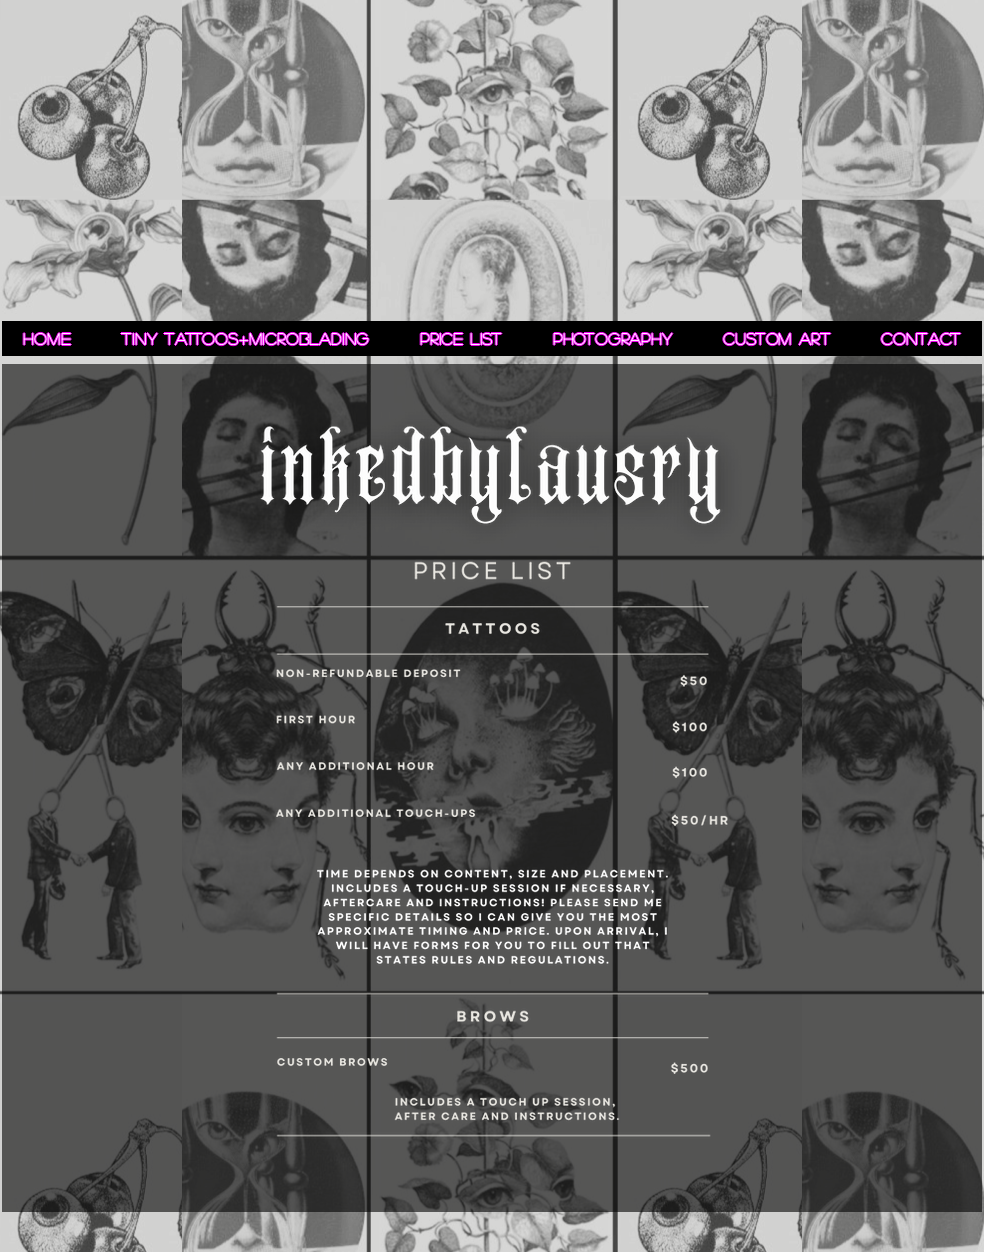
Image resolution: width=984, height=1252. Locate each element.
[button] (612, 338)
